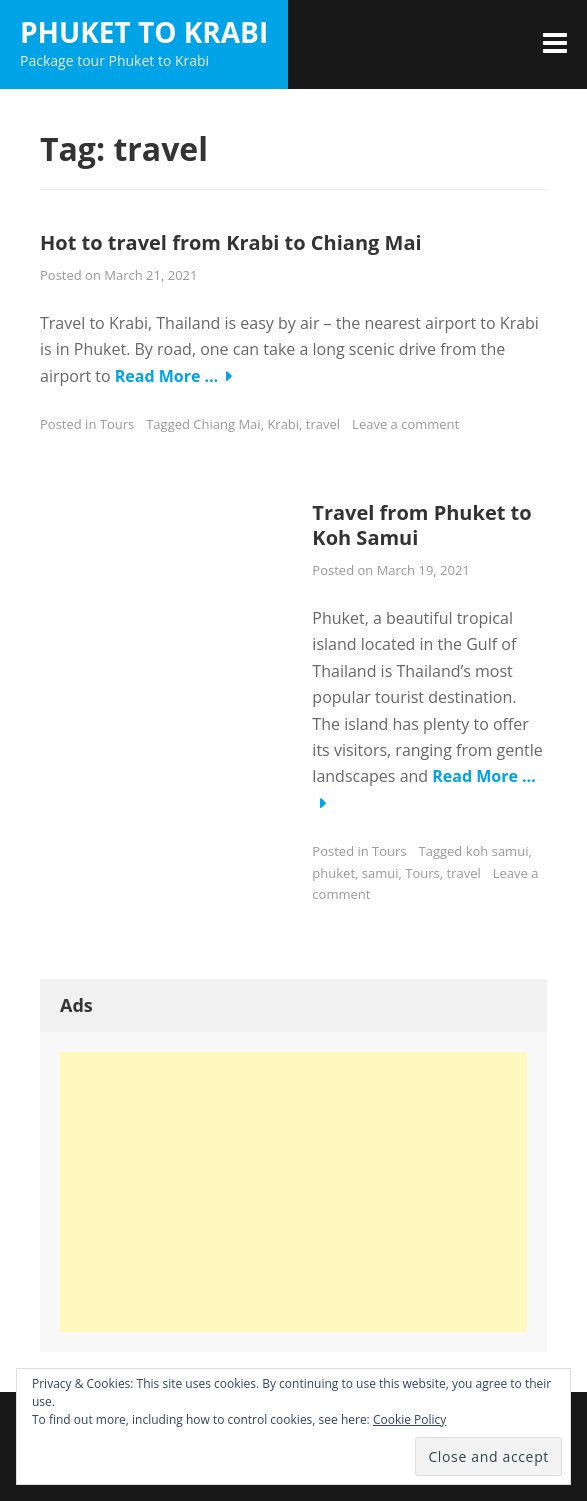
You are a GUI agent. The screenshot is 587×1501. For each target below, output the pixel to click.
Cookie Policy (409, 1419)
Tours (117, 424)
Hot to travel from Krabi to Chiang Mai (231, 242)
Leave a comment (405, 424)
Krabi (283, 424)
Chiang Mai (226, 424)
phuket (333, 873)
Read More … (167, 376)
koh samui (497, 851)
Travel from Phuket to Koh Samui (421, 525)
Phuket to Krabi (144, 32)
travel (323, 424)
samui (380, 873)
